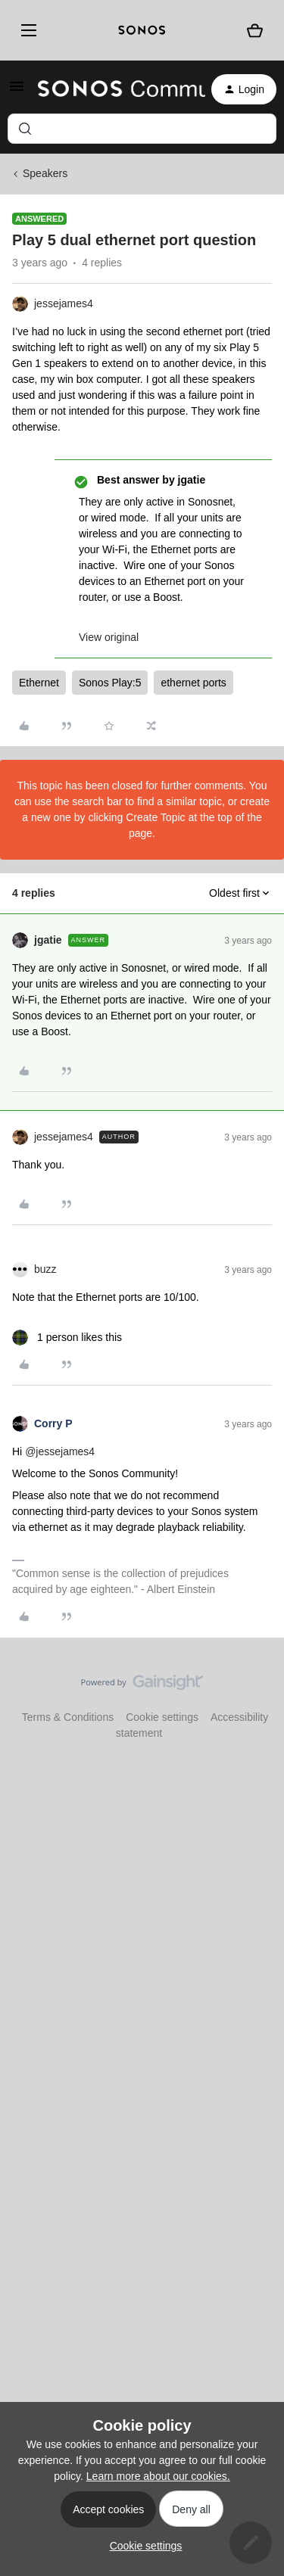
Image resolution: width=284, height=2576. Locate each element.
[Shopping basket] (255, 30)
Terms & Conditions (68, 1717)
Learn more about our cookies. (158, 2476)
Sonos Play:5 (110, 683)
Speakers (45, 173)
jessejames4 (63, 303)
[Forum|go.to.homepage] (112, 89)
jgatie (48, 940)
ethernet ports (193, 683)
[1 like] (67, 1338)
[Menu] (26, 30)
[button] (17, 92)
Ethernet (39, 683)
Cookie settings (162, 1717)
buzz (45, 1269)
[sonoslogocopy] (142, 30)
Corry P (53, 1423)
